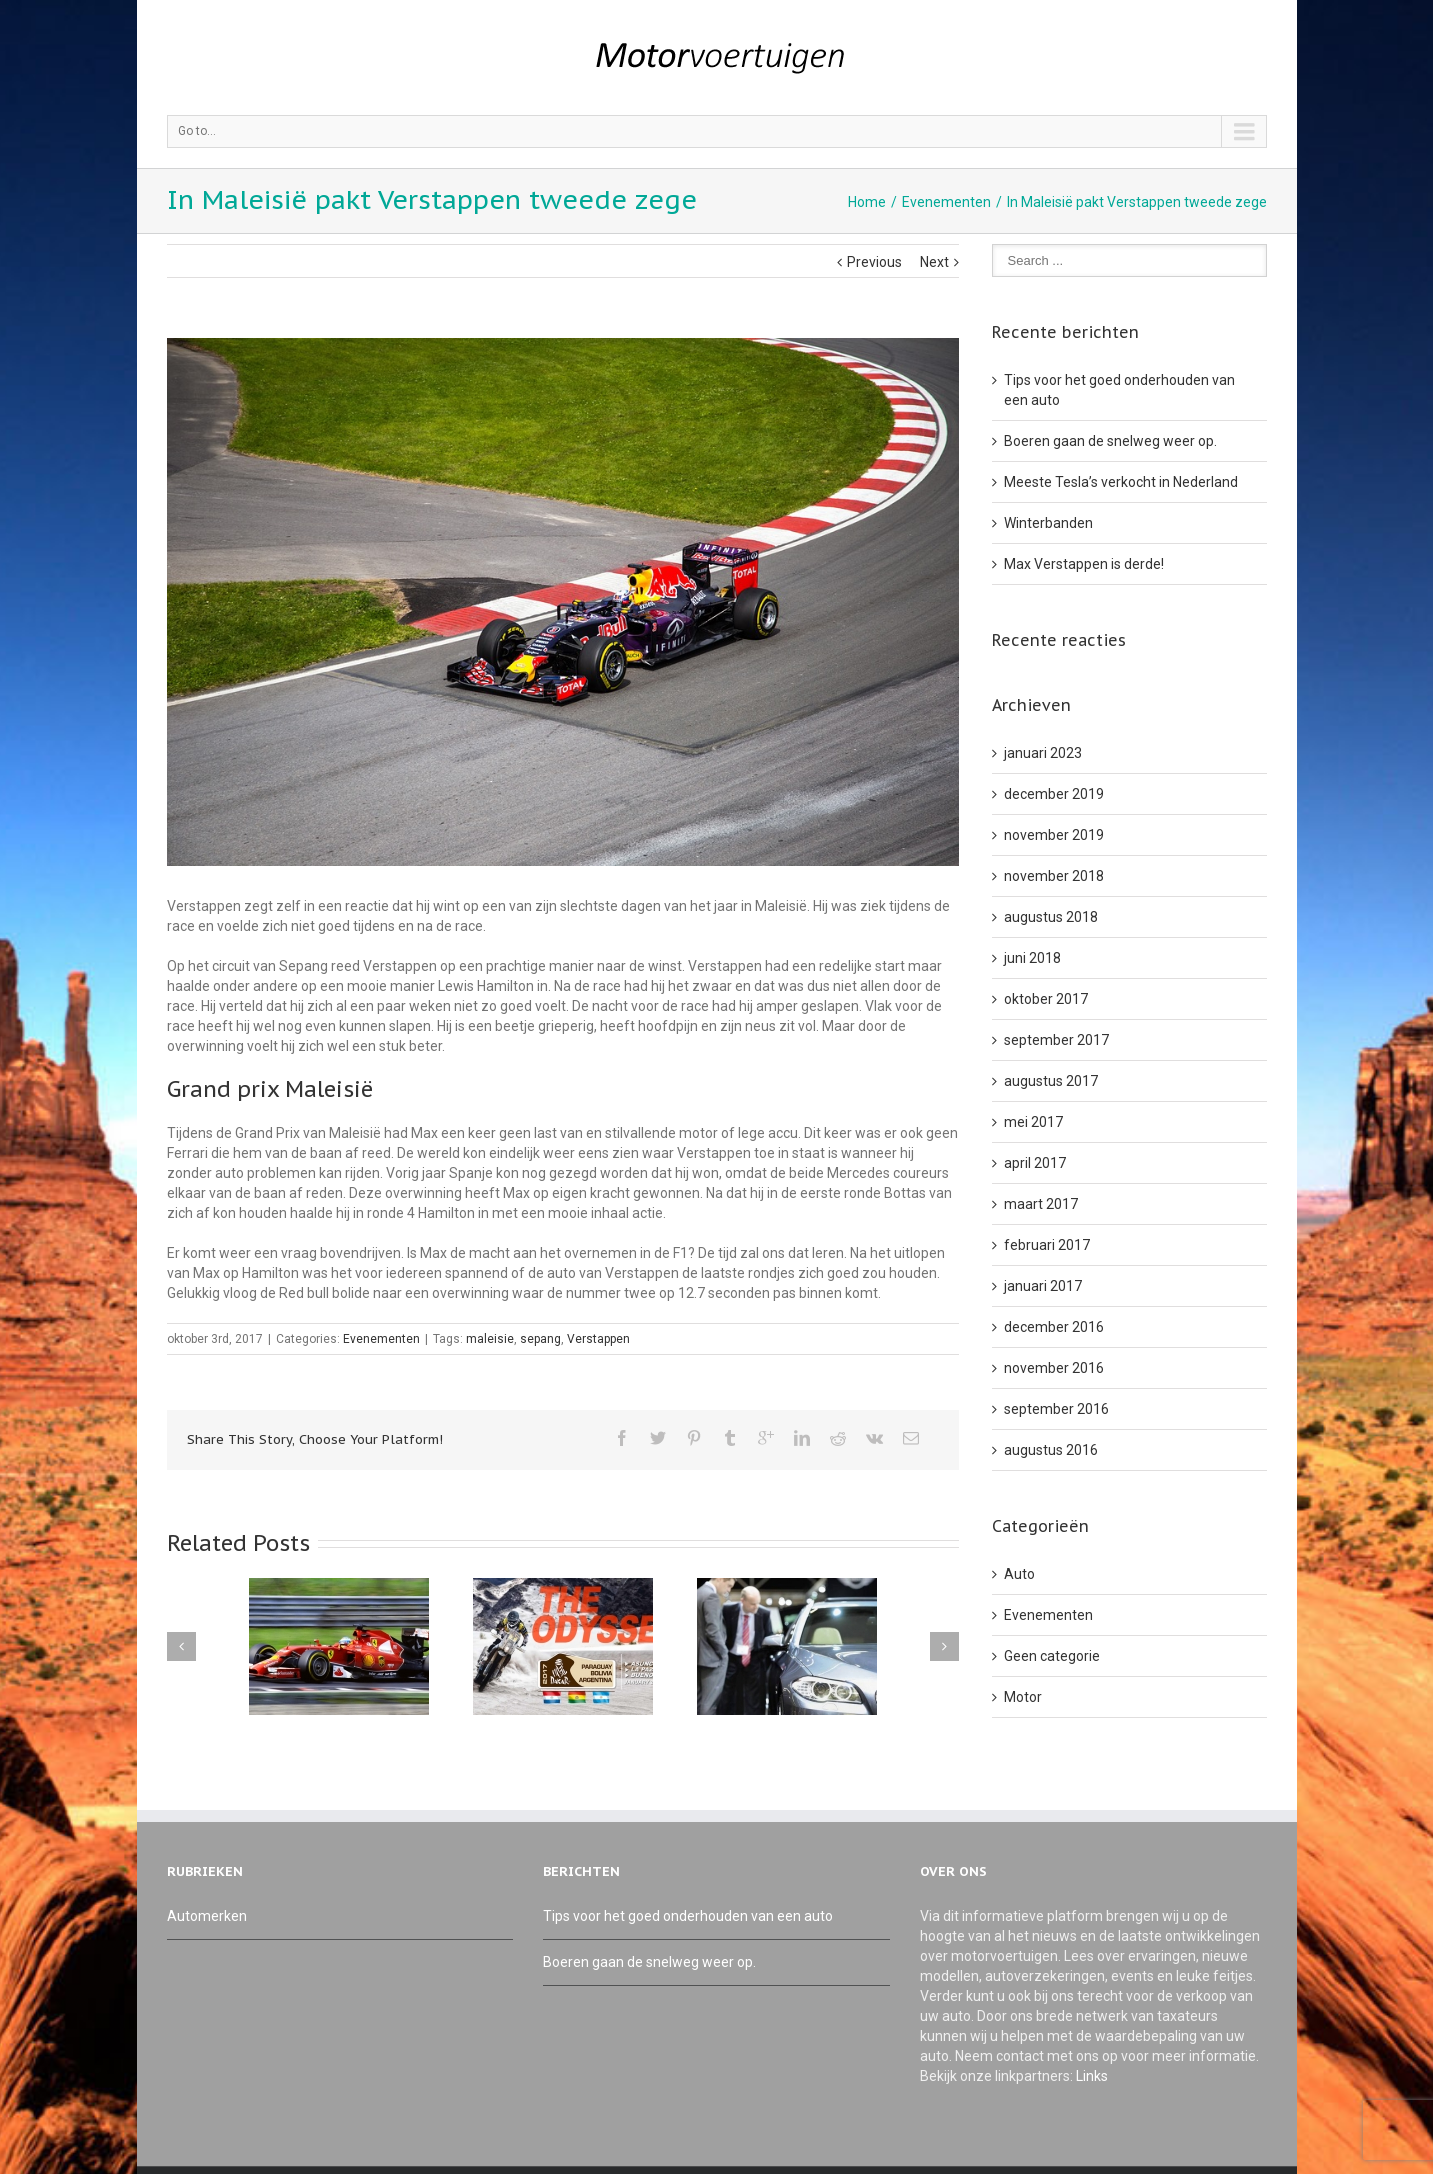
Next (934, 262)
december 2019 (1054, 794)
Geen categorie (1052, 1656)
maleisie (490, 1339)
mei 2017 (1033, 1122)
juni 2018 (1032, 958)
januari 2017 (1043, 1286)
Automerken (207, 1916)
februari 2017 (1047, 1245)
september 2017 (1056, 1040)
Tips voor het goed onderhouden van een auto (688, 1916)
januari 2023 (1043, 753)
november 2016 (1054, 1368)
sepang (540, 1339)
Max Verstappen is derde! (1084, 564)
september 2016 (1056, 1409)
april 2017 (1035, 1163)
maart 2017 (1041, 1204)
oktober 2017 (1046, 999)
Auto (1019, 1574)
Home (867, 202)
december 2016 (1054, 1327)
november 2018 (1054, 876)
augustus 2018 (1051, 917)
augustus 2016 (1051, 1450)
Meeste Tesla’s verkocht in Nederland (1121, 482)
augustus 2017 (1051, 1081)
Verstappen (598, 1339)
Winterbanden (1048, 523)
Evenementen (946, 202)
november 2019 (1054, 835)
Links (1092, 2076)
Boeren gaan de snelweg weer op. (1110, 441)
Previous (874, 262)
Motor (1023, 1697)
